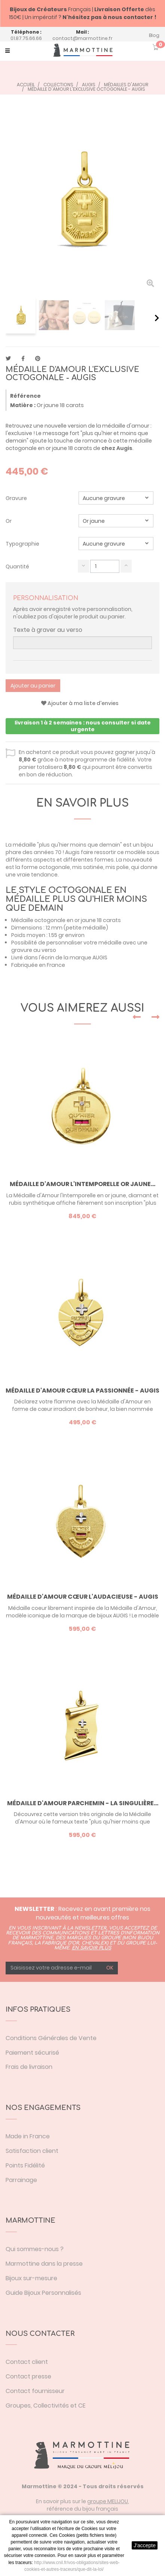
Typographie (23, 543)
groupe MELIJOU (107, 2501)
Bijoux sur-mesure (31, 2278)
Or (9, 521)
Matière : (23, 405)
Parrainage (21, 2180)
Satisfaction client (32, 2151)
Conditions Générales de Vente (51, 2038)
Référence (25, 396)
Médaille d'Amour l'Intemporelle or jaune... (82, 1184)
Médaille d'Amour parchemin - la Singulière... (82, 1803)
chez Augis (116, 448)
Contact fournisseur (35, 2391)
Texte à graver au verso (47, 630)
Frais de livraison (29, 2067)
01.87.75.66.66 (26, 38)
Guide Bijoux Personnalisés (43, 2292)
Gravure (17, 498)
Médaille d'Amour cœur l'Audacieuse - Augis (82, 1596)
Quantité (17, 566)
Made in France (28, 2136)
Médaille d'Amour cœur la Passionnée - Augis (82, 1390)
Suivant (157, 318)
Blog (154, 35)
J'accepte (145, 2545)
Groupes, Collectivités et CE (46, 2405)
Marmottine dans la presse (44, 2263)
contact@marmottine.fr (82, 38)
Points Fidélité (25, 2165)
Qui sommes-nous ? (35, 2249)
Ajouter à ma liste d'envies (80, 703)
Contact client (27, 2362)
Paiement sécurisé (32, 2052)
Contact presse (28, 2376)
